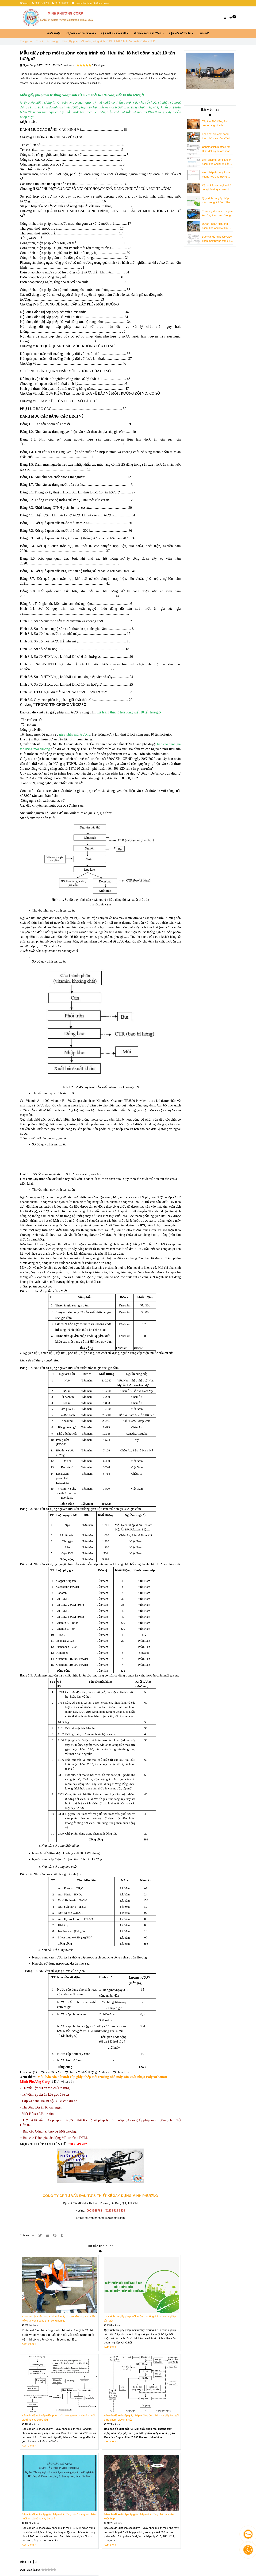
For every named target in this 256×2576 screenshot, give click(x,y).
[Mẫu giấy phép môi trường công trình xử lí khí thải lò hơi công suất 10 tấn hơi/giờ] (58, 17)
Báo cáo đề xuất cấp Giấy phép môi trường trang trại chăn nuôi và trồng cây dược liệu (58, 2417)
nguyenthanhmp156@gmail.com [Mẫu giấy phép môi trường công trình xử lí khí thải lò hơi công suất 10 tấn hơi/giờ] (90, 3)
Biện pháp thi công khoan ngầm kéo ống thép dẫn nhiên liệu (216, 162)
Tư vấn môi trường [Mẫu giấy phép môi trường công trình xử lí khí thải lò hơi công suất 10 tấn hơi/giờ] (47, 41)
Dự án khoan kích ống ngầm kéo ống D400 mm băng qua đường (216, 226)
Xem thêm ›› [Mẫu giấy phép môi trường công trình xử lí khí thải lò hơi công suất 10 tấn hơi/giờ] (29, 2343)
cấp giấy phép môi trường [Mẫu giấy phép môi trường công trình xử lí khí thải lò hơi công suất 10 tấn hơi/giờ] (63, 712)
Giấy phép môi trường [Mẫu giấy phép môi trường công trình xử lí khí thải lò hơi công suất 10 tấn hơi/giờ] (36, 102)
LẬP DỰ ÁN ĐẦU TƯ (114, 33)
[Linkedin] (47, 2235)
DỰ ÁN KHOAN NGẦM (81, 33)
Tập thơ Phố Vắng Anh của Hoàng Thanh (215, 123)
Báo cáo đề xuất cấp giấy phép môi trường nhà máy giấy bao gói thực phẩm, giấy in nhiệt (141, 2417)
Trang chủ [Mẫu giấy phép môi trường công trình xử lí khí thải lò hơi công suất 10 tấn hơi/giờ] (26, 41)
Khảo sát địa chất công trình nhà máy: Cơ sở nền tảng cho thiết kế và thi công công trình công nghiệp (58, 2318)
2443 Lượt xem (63, 65)
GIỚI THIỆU (54, 33)
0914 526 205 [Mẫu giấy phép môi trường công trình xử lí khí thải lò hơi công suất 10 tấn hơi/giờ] (60, 3)
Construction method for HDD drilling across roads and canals (217, 149)
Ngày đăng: (28, 65)
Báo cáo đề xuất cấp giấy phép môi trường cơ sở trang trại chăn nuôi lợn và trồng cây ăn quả (59, 2516)
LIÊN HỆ (204, 33)
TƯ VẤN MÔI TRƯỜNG (149, 33)
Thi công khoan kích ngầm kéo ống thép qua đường (217, 213)
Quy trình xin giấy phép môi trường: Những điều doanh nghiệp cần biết (140, 2318)
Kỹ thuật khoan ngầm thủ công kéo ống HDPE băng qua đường (217, 188)
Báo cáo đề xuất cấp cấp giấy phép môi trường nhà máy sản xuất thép (139, 2516)
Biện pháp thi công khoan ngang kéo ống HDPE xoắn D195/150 (216, 175)
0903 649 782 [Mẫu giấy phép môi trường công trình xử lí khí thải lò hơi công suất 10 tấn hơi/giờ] (41, 3)
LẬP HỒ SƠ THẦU (181, 33)
